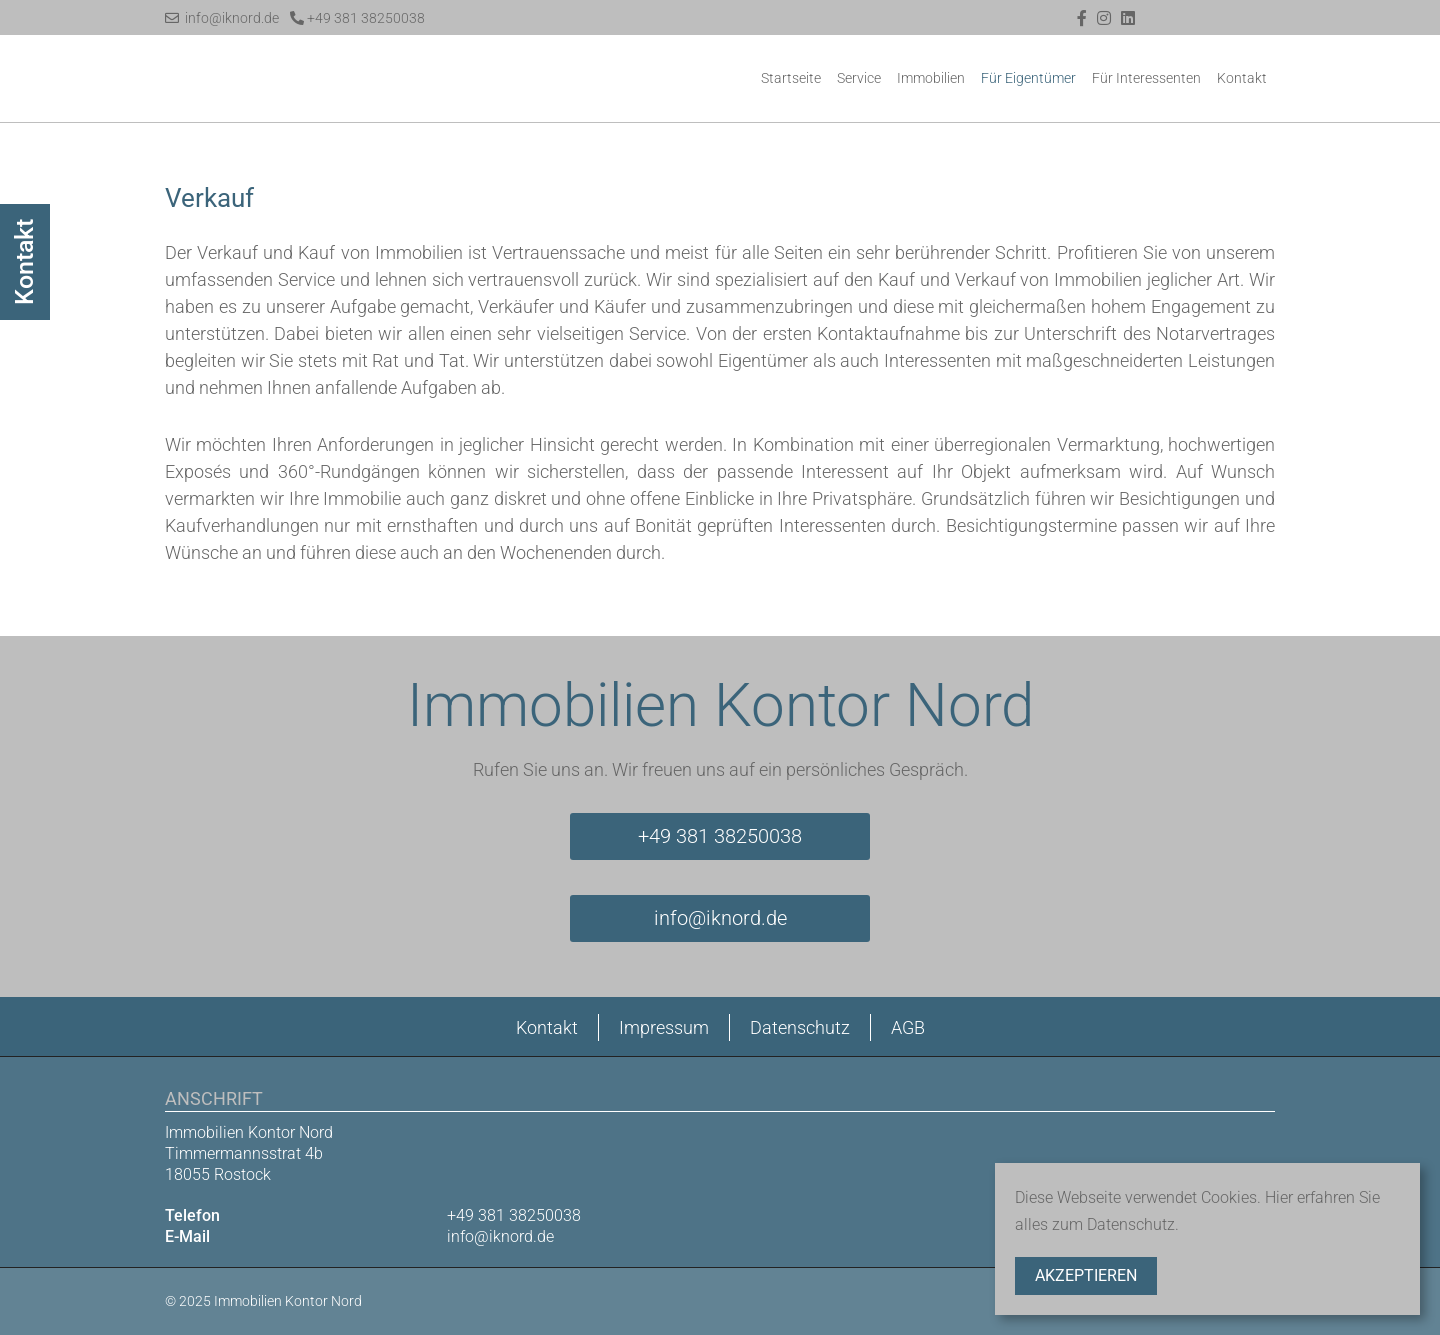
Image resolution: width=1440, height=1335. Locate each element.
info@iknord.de (222, 18)
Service (859, 78)
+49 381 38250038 (357, 18)
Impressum (664, 1027)
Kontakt (1242, 78)
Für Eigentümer (1028, 78)
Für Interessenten (1146, 78)
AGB (908, 1027)
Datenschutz (800, 1027)
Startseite (791, 78)
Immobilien (931, 78)
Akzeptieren (1086, 1275)
